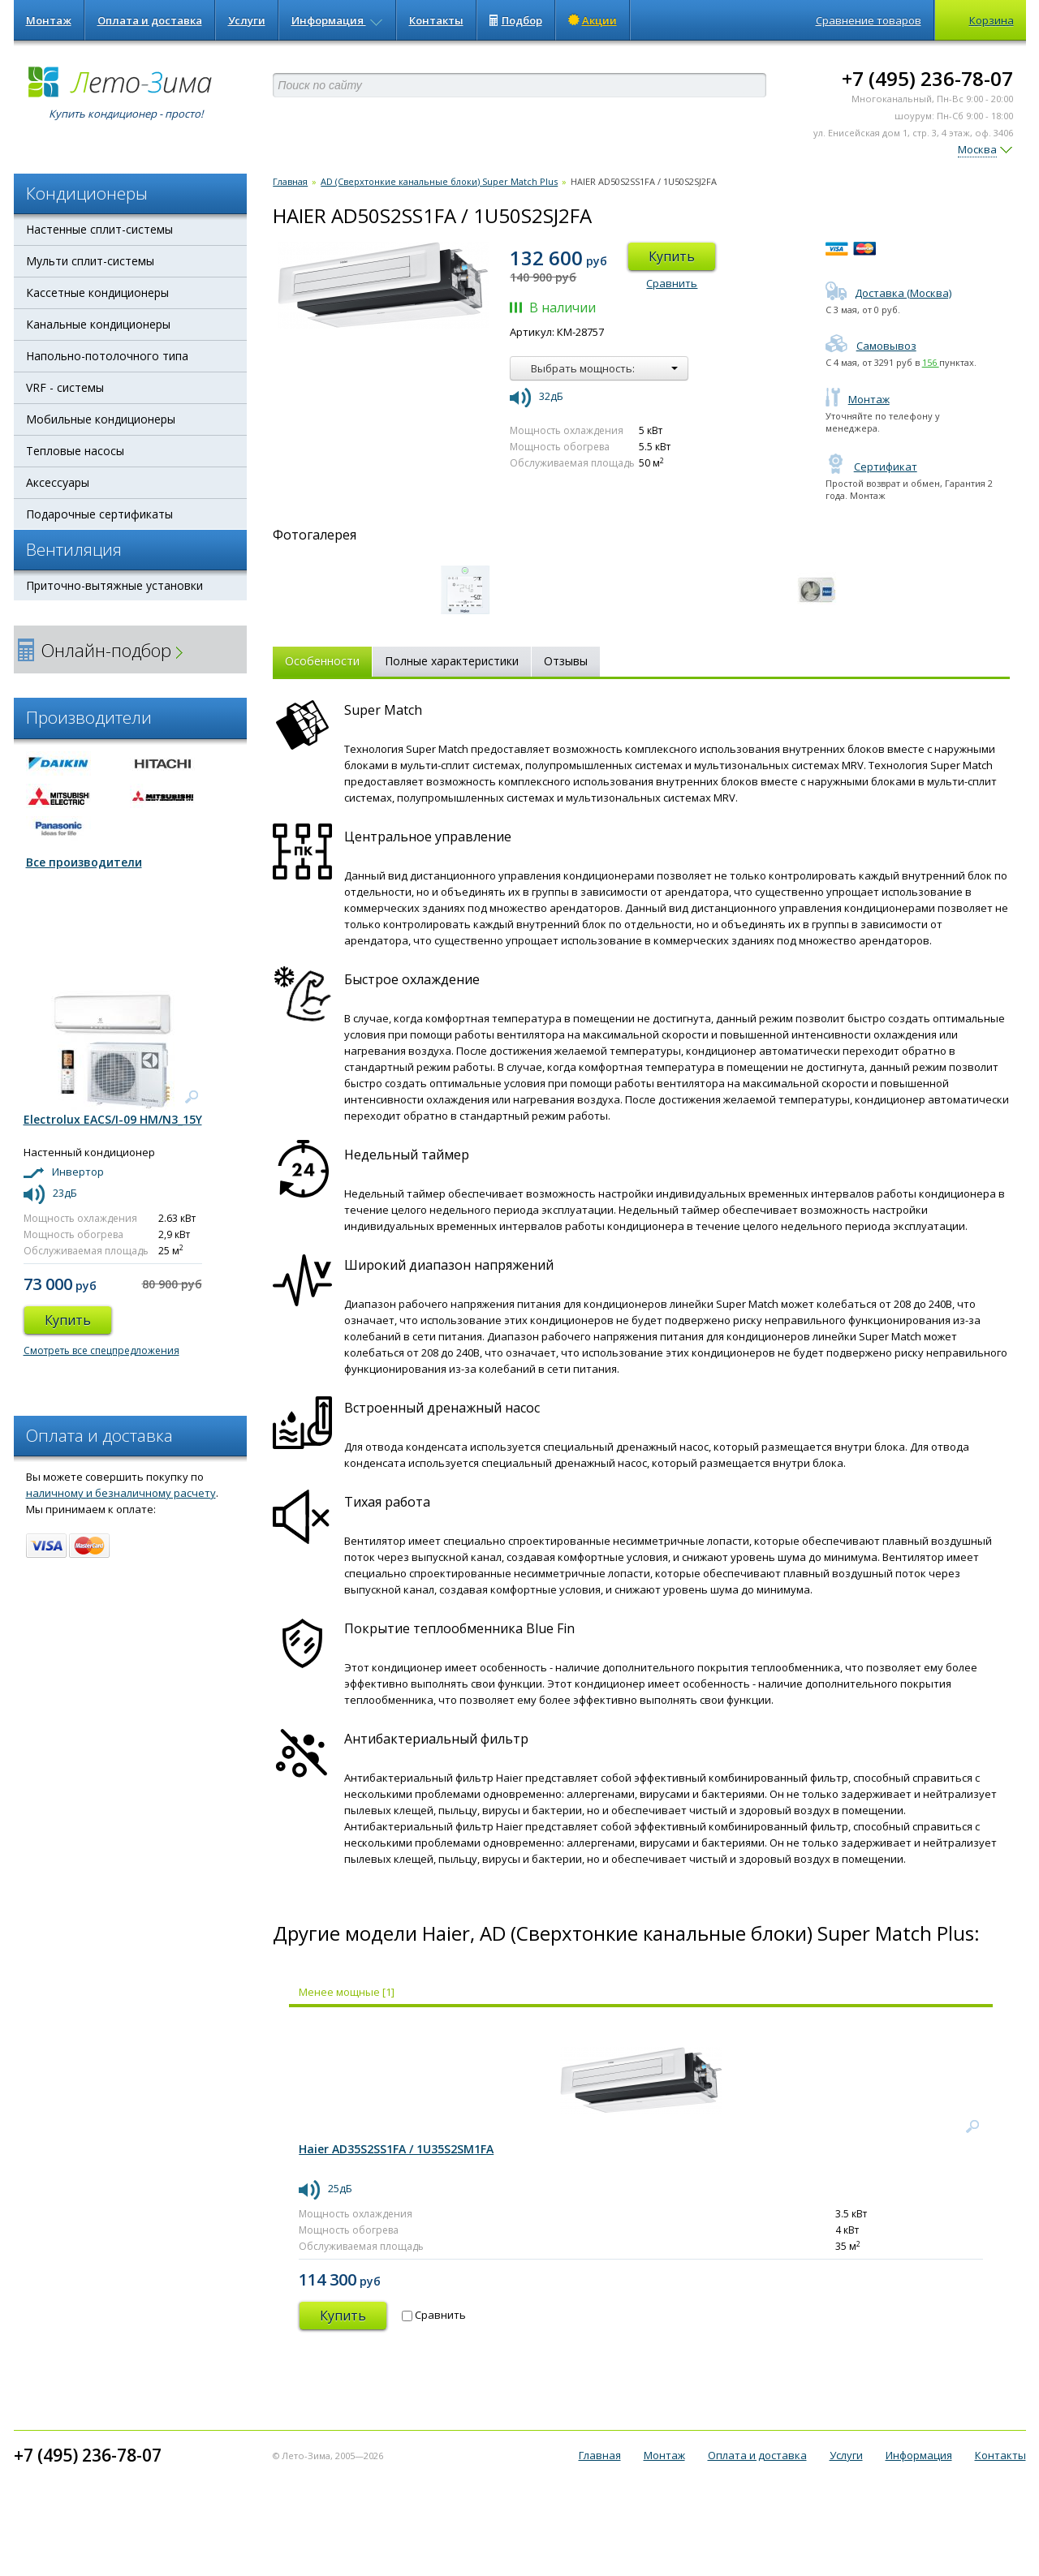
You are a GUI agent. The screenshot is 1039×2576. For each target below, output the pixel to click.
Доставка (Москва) (888, 293)
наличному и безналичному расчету (121, 1493)
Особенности (322, 661)
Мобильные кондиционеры (100, 419)
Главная (290, 181)
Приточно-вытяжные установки (114, 585)
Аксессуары (57, 482)
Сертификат (871, 466)
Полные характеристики (452, 661)
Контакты (436, 20)
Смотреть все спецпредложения (101, 1350)
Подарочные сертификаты (99, 514)
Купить (672, 256)
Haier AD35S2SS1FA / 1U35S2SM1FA (396, 2149)
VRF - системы (65, 387)
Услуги (246, 20)
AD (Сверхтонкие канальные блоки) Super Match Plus (439, 181)
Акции (592, 20)
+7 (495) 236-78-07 (927, 78)
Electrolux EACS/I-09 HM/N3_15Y (113, 1119)
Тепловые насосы (75, 450)
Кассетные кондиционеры (97, 292)
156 (930, 362)
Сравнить (671, 283)
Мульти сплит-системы (90, 261)
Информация (337, 20)
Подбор (515, 20)
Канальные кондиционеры (98, 324)
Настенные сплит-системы (99, 229)
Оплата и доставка (149, 20)
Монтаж (48, 20)
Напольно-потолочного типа (107, 355)
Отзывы (566, 661)
